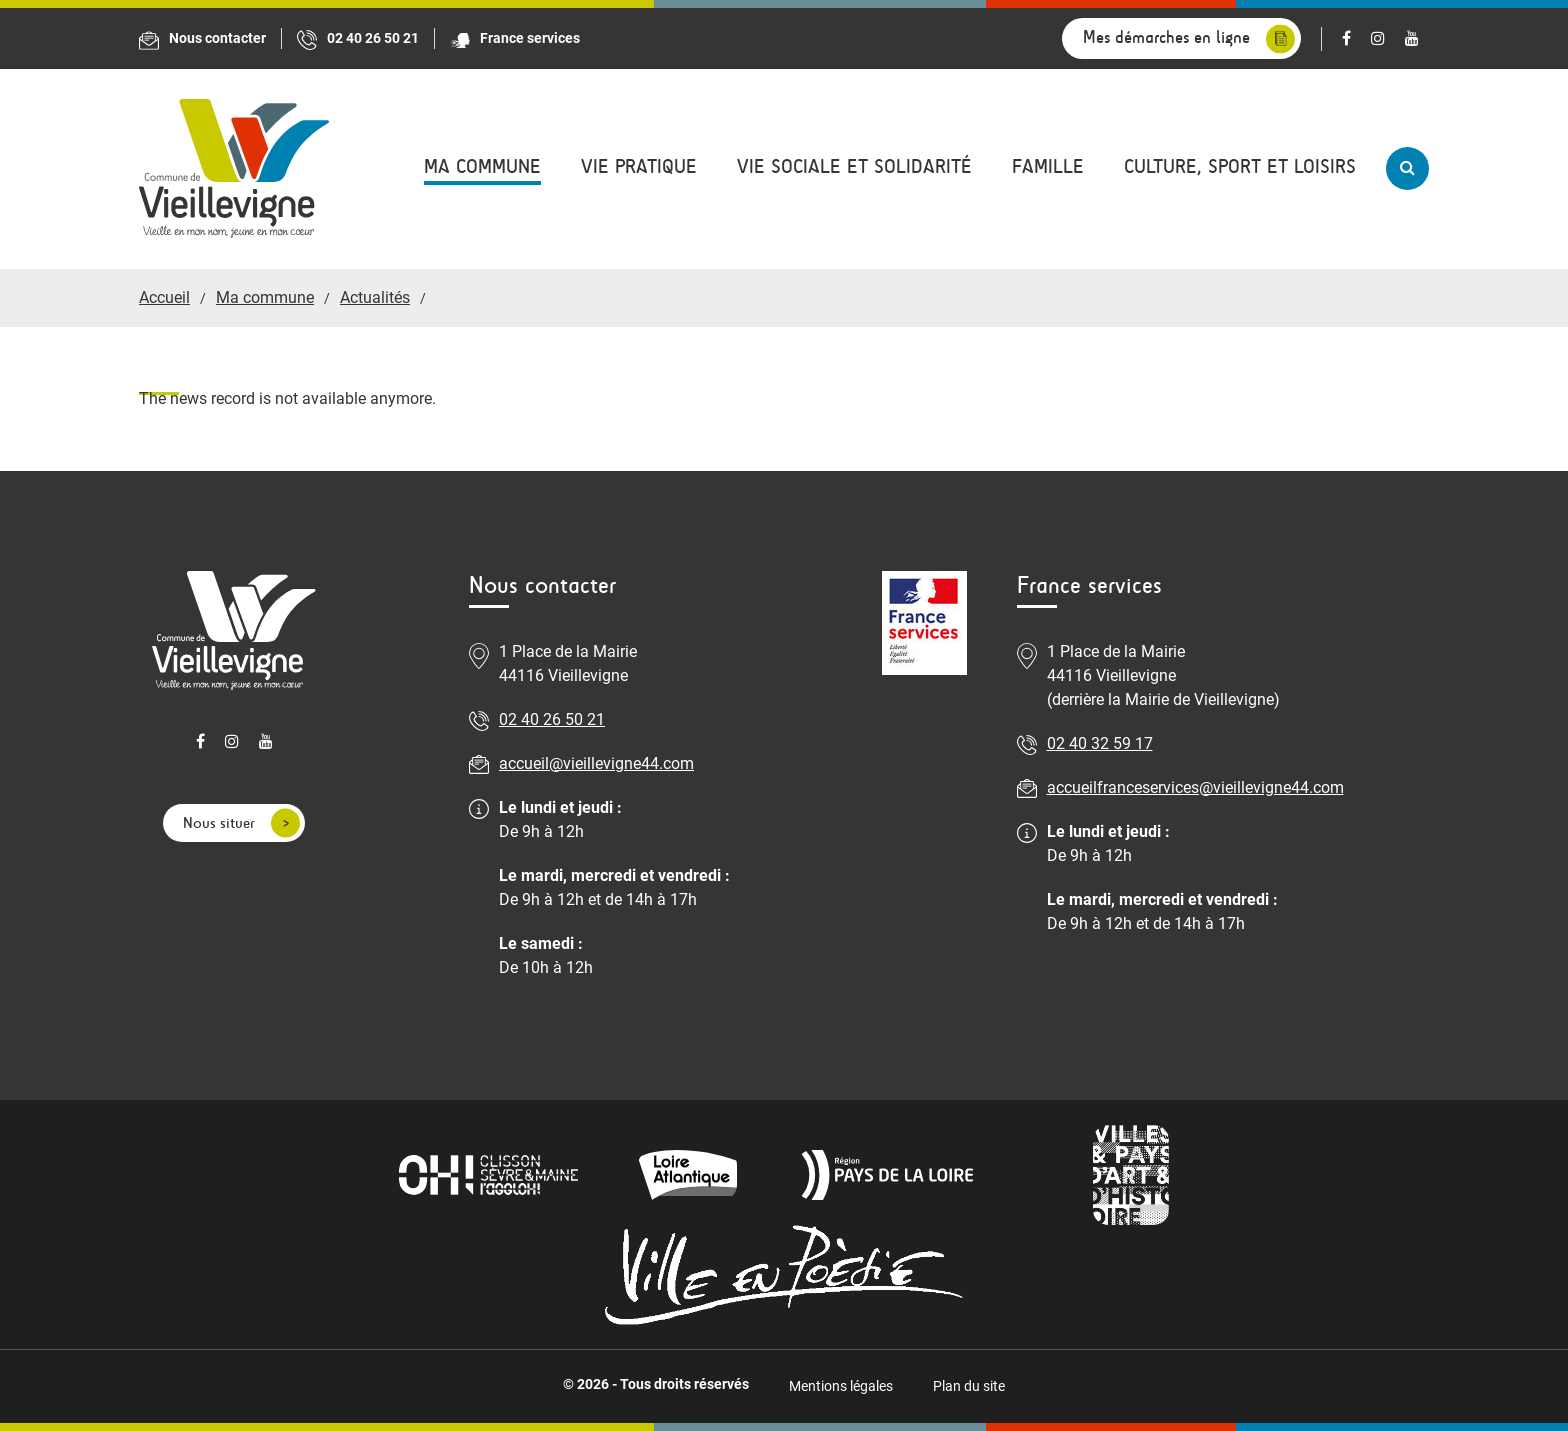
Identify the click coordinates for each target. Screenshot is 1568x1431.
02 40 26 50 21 (552, 719)
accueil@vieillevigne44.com (596, 763)
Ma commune (482, 166)
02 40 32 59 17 (1100, 743)
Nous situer (219, 822)
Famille (1048, 166)
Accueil (164, 297)
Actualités (375, 297)
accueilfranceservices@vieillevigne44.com (1195, 787)
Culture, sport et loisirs (1240, 166)
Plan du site (969, 1386)
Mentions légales (841, 1386)
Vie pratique (639, 166)
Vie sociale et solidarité (854, 166)
